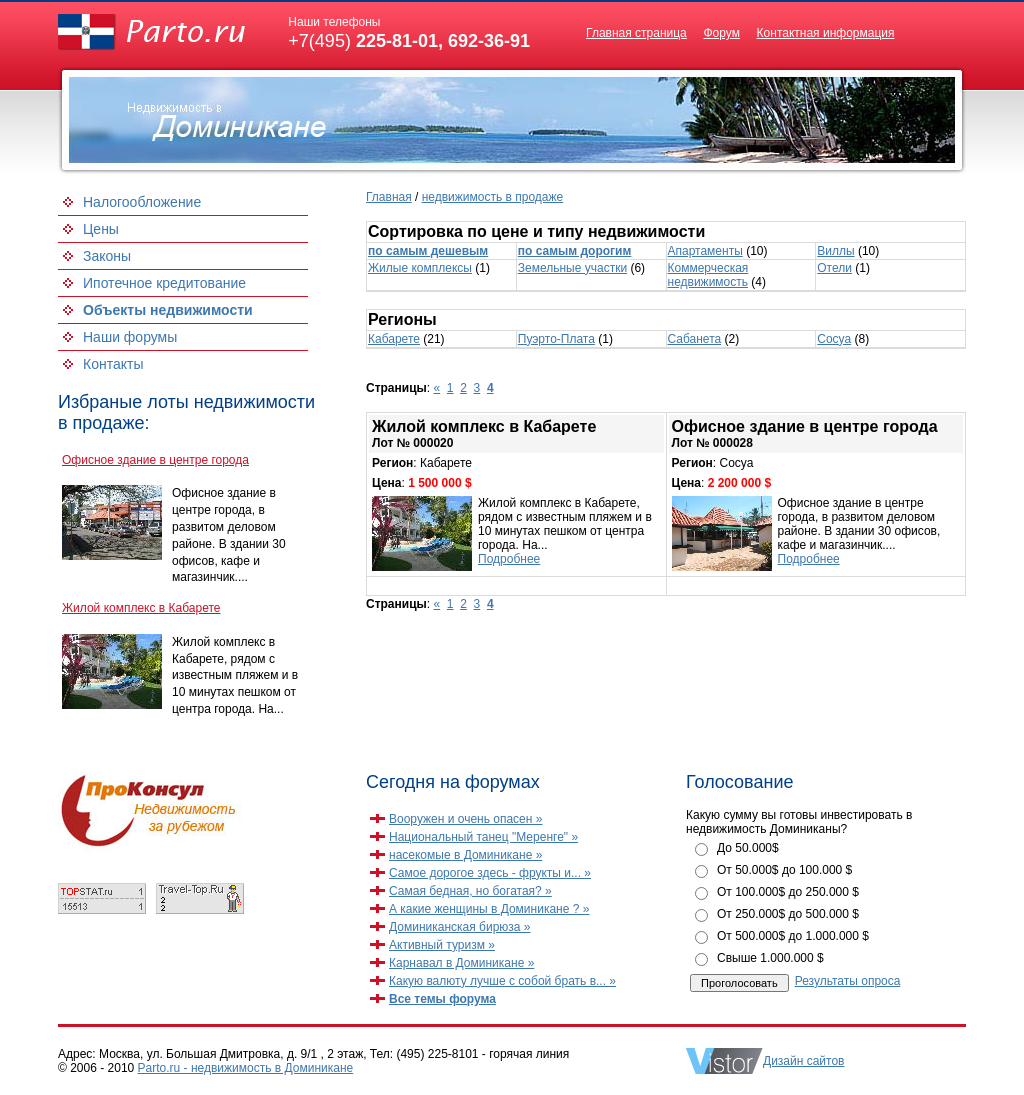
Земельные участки (572, 268)
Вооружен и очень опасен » (465, 819)
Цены (101, 229)
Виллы (835, 251)
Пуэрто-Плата (556, 339)
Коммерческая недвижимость (708, 275)
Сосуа (834, 339)
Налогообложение (142, 202)
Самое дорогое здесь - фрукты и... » (490, 873)
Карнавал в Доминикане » (461, 963)
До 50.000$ (748, 848)
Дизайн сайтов (803, 1061)
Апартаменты (705, 251)
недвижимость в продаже (493, 197)
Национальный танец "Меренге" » (483, 837)
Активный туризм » (442, 945)
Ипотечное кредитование (164, 283)
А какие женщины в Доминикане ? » (489, 909)
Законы (107, 256)
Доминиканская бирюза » (460, 927)
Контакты (113, 364)
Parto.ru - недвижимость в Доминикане (246, 1068)
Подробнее (509, 559)
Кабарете (394, 339)
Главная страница (636, 33)
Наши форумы (130, 337)
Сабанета (695, 339)
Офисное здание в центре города (155, 460)
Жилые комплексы (420, 268)
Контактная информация (826, 33)
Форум (721, 33)
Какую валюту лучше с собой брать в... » (502, 981)
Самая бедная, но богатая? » (470, 891)
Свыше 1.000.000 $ (770, 958)
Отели (834, 268)
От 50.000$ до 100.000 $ (784, 870)
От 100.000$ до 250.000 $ (788, 892)
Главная (389, 197)
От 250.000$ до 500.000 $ (788, 914)
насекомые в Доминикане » (465, 855)
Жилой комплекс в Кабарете (141, 608)
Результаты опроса (848, 981)
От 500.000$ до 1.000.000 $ (793, 936)
